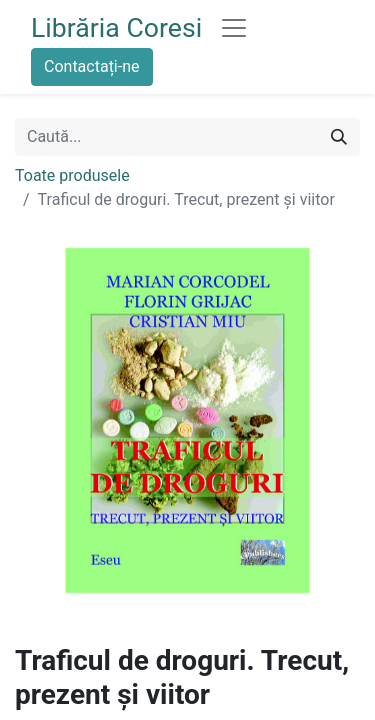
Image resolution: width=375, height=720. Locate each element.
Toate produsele (72, 175)
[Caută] (339, 137)
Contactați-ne (92, 66)
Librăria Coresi (116, 28)
